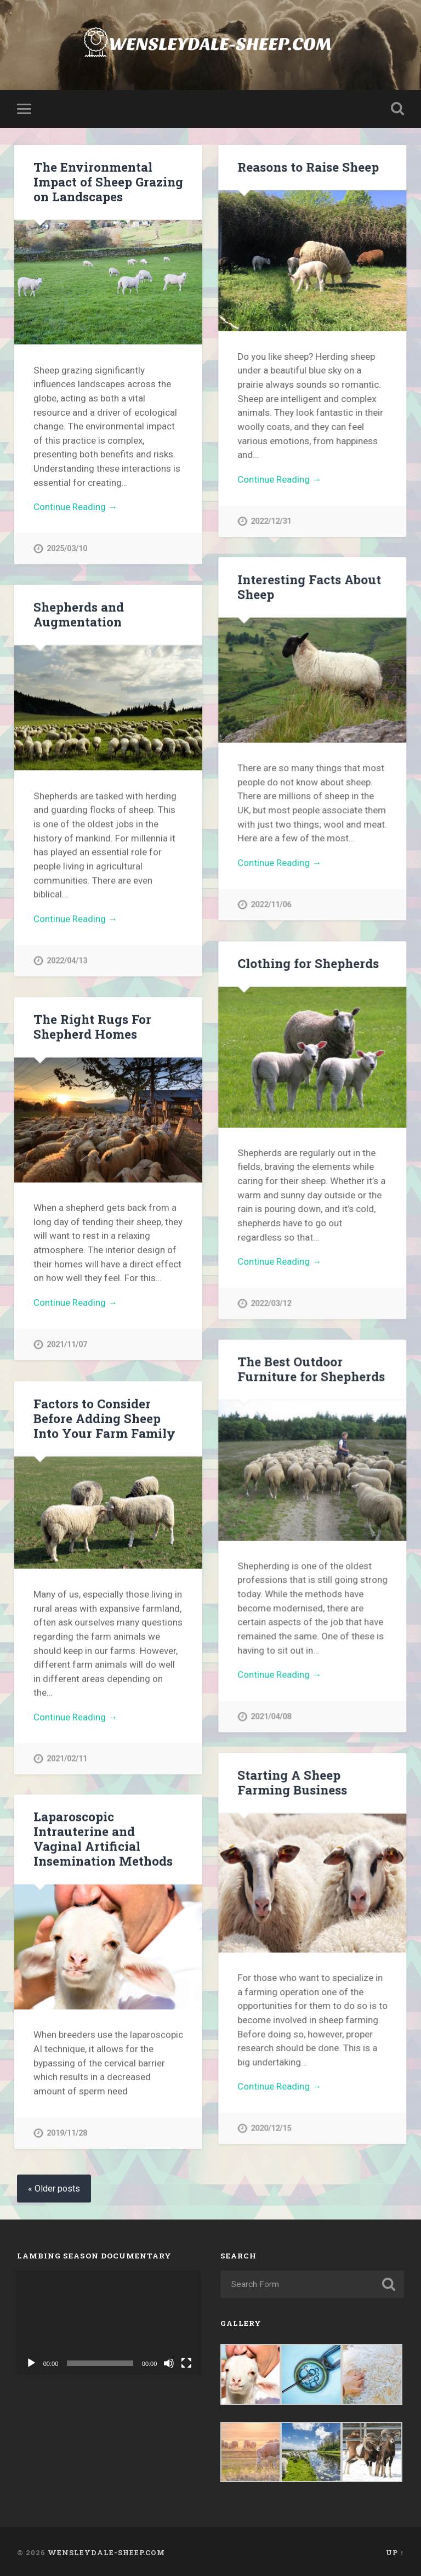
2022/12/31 (271, 521)
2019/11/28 (67, 2132)
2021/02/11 (67, 1757)
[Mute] (168, 2361)
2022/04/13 (67, 960)
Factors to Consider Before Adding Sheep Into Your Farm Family (104, 1417)
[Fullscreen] (186, 2361)
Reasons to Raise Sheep (308, 166)
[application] (109, 2321)
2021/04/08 (271, 1715)
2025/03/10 (67, 548)
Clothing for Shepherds (308, 962)
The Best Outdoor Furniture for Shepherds (311, 1368)
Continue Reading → (75, 506)
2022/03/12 (271, 1302)
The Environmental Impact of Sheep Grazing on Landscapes (108, 181)
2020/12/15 (271, 2127)
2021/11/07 (67, 1344)
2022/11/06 (271, 904)
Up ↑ (395, 2550)
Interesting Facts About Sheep (309, 586)
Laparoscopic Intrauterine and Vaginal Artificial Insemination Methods (103, 1838)
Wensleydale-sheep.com (106, 2550)
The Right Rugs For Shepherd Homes (92, 1025)
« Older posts (54, 2187)
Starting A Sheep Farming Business (292, 1781)
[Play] (31, 2361)
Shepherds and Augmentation (78, 614)
